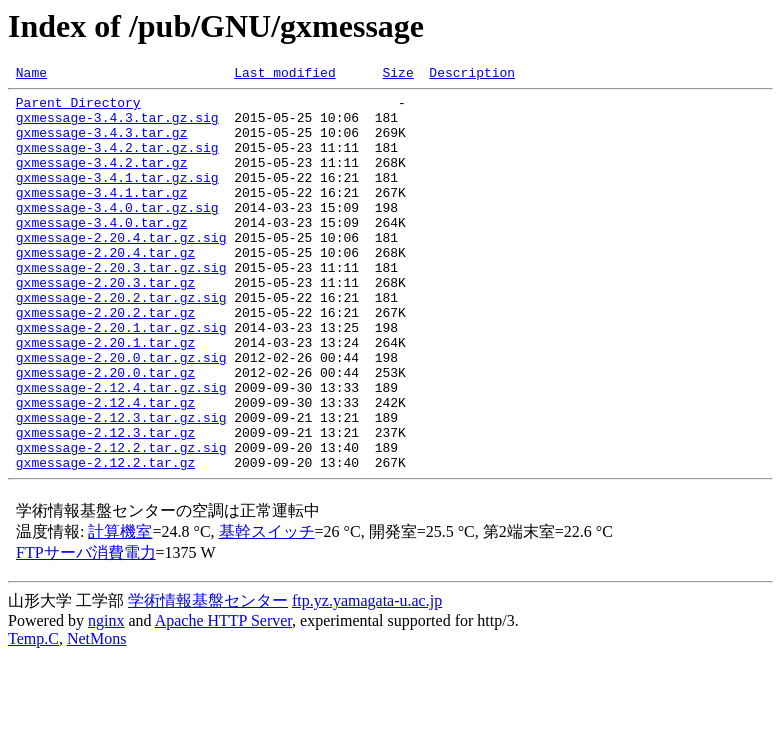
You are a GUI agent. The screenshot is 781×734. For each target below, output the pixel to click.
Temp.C (33, 716)
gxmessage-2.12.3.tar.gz (105, 504)
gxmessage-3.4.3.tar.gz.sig (117, 126)
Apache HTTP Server (223, 698)
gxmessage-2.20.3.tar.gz (105, 324)
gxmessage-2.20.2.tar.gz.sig (121, 342)
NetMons (97, 716)
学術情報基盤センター (208, 678)
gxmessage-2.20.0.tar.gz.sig (121, 414)
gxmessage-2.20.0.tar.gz (105, 432)
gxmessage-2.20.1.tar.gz (105, 396)
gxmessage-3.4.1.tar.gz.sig (117, 198)
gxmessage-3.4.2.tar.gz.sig (117, 162)
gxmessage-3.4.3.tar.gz (102, 144)
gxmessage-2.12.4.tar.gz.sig (121, 450)
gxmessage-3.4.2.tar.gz (102, 180)
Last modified (284, 75)
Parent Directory (78, 108)
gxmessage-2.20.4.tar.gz (105, 288)
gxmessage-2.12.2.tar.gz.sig (121, 522)
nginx (106, 698)
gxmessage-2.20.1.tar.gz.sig (121, 378)
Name (31, 75)
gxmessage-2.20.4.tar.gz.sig (121, 270)
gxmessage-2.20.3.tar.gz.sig (121, 306)
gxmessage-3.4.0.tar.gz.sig (117, 234)
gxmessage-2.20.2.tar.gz (105, 360)
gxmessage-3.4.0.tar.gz (102, 252)
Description (472, 75)
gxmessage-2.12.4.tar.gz (105, 468)
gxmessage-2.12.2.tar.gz (105, 540)
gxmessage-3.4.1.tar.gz (102, 216)
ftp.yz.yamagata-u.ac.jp (367, 678)
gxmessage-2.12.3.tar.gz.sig (121, 486)
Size (397, 75)
